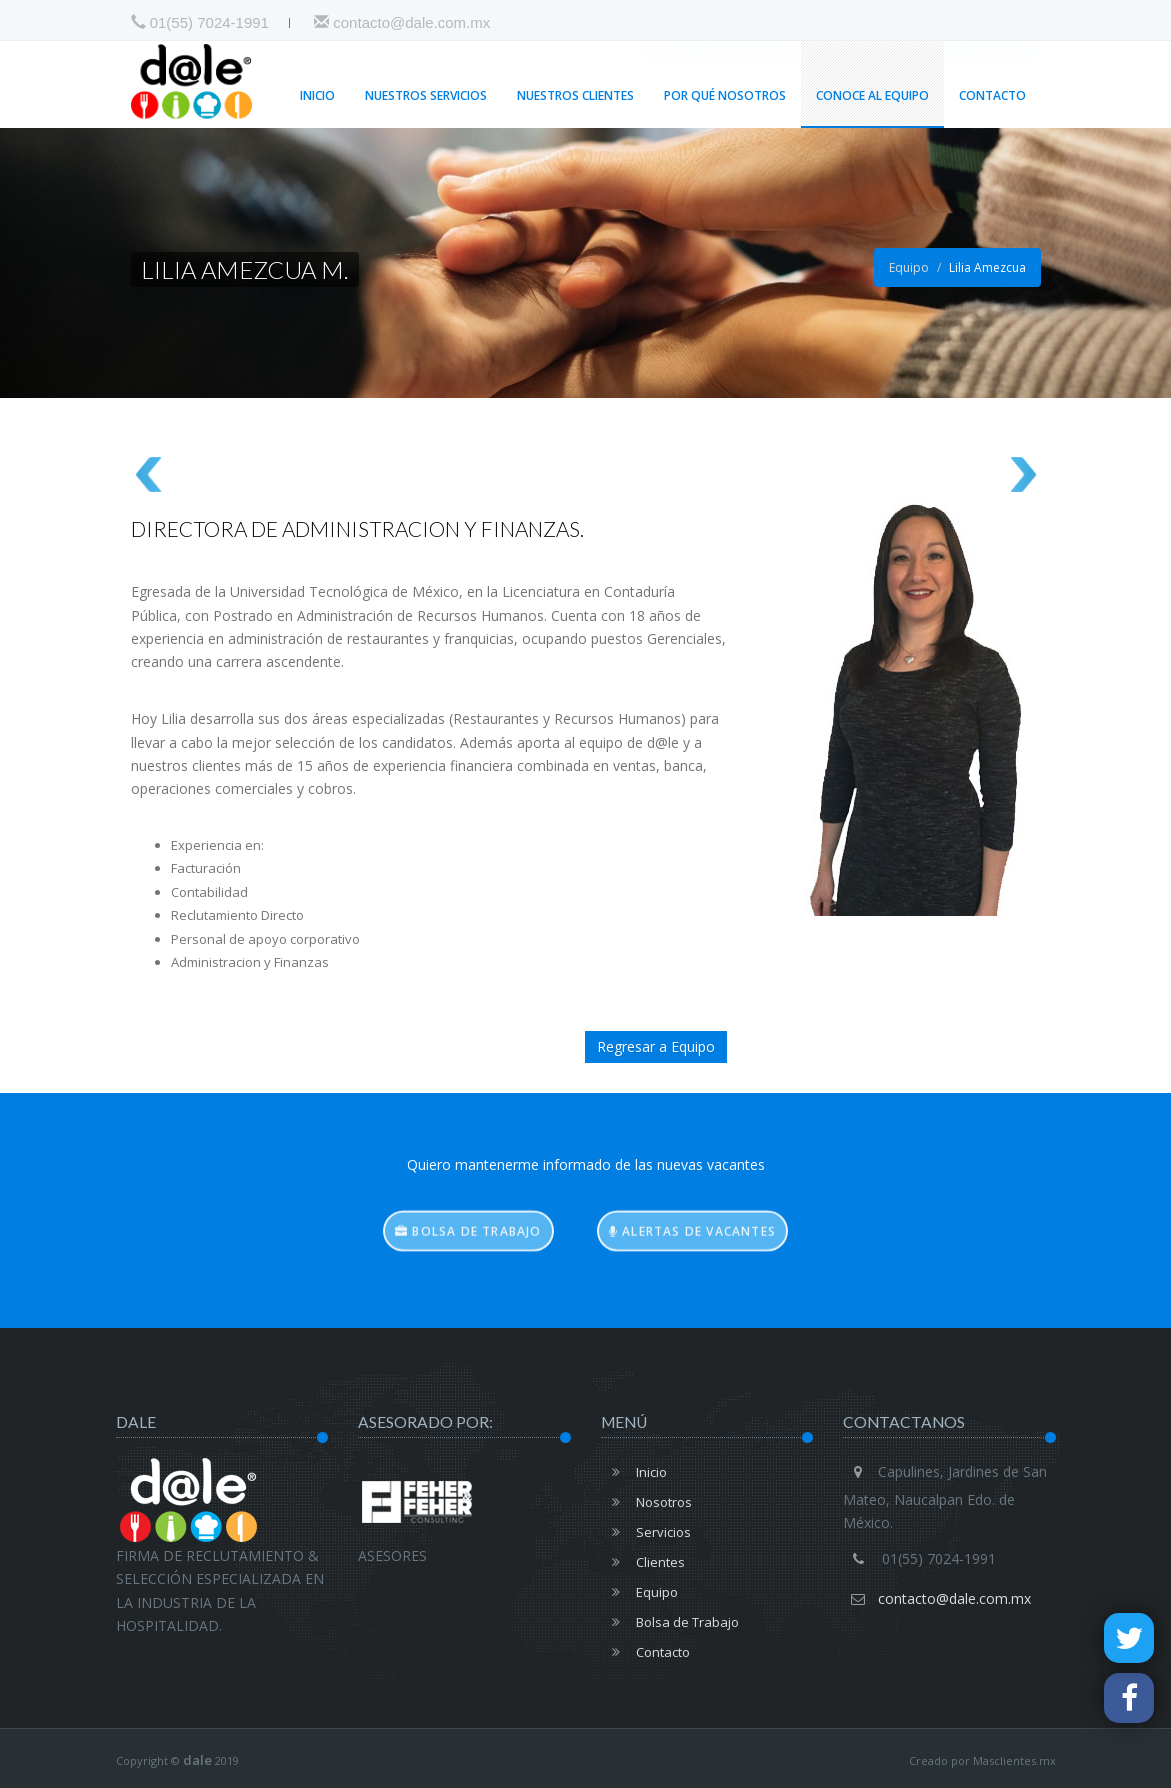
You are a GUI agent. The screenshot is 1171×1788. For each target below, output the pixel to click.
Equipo (909, 267)
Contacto (992, 95)
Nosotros (646, 1502)
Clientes (643, 1562)
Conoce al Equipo (872, 95)
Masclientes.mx (1014, 1760)
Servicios (646, 1532)
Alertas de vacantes (744, 25)
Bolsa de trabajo (468, 1249)
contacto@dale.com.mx (402, 22)
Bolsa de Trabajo (945, 25)
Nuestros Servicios (426, 95)
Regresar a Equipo (656, 1046)
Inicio (317, 95)
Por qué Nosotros (725, 95)
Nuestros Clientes (575, 95)
